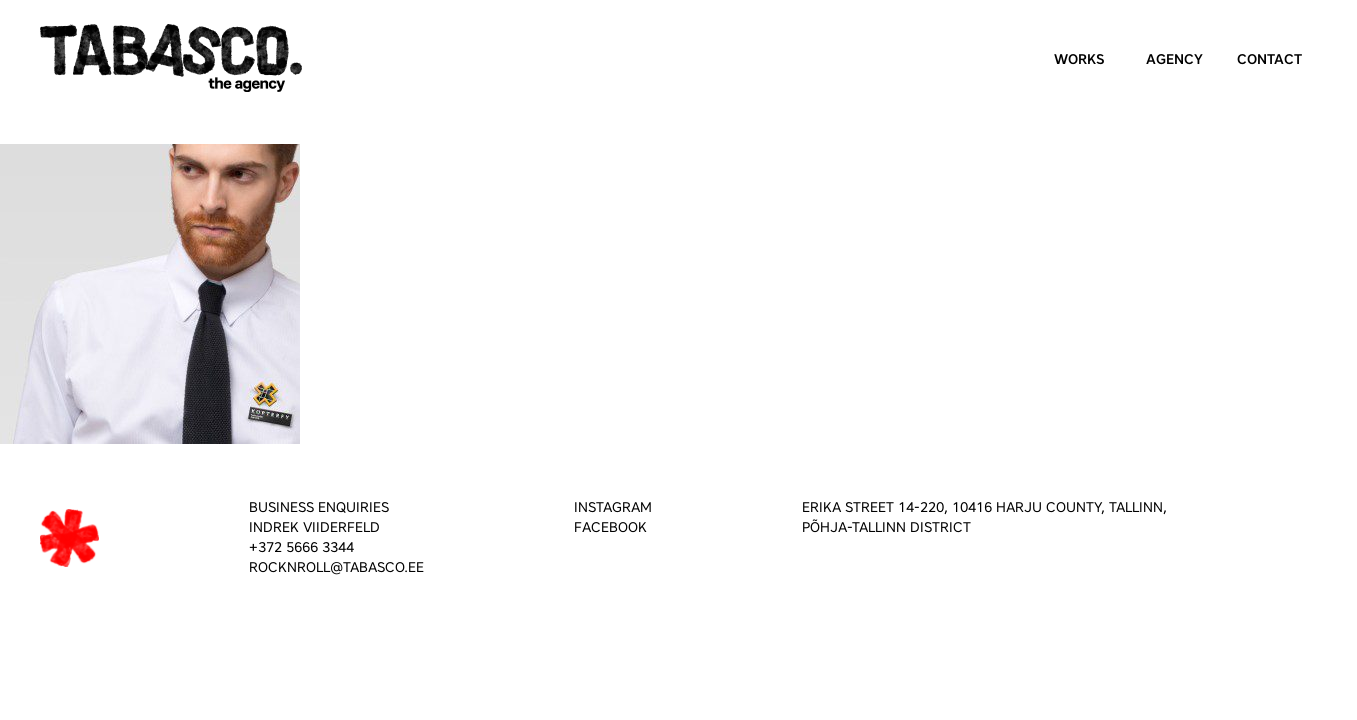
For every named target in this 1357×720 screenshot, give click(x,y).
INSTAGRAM (613, 507)
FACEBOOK (610, 527)
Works (1079, 59)
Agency (1174, 59)
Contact (1269, 59)
